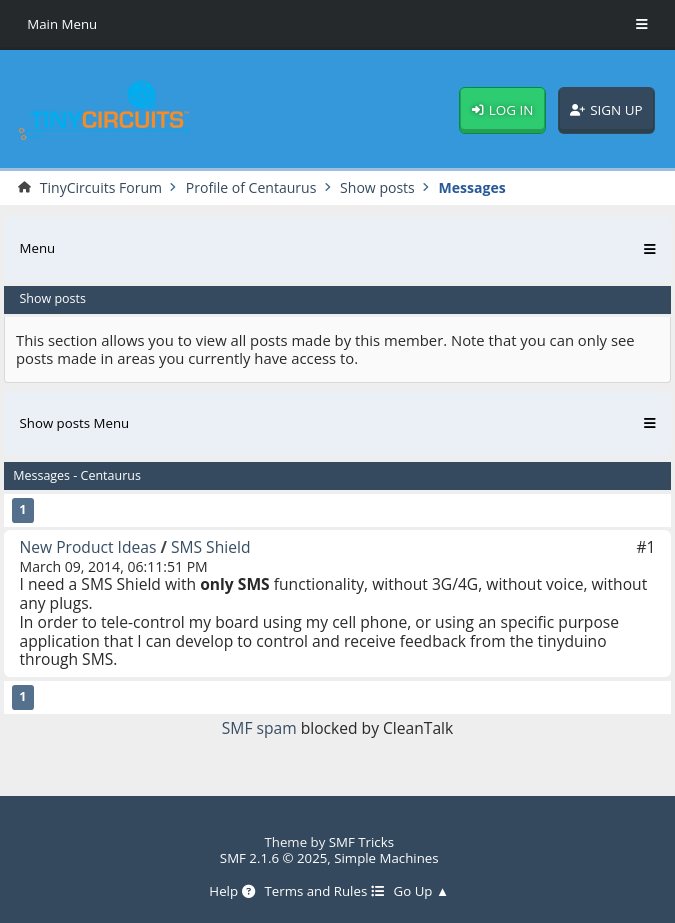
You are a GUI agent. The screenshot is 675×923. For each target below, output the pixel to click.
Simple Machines (386, 858)
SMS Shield (211, 547)
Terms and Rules (323, 892)
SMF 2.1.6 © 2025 (274, 858)
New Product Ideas (88, 547)
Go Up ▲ (421, 892)
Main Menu (62, 24)
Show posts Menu (75, 423)
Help (231, 892)
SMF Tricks (361, 842)
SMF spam (259, 728)
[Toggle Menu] (642, 25)
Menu (38, 248)
